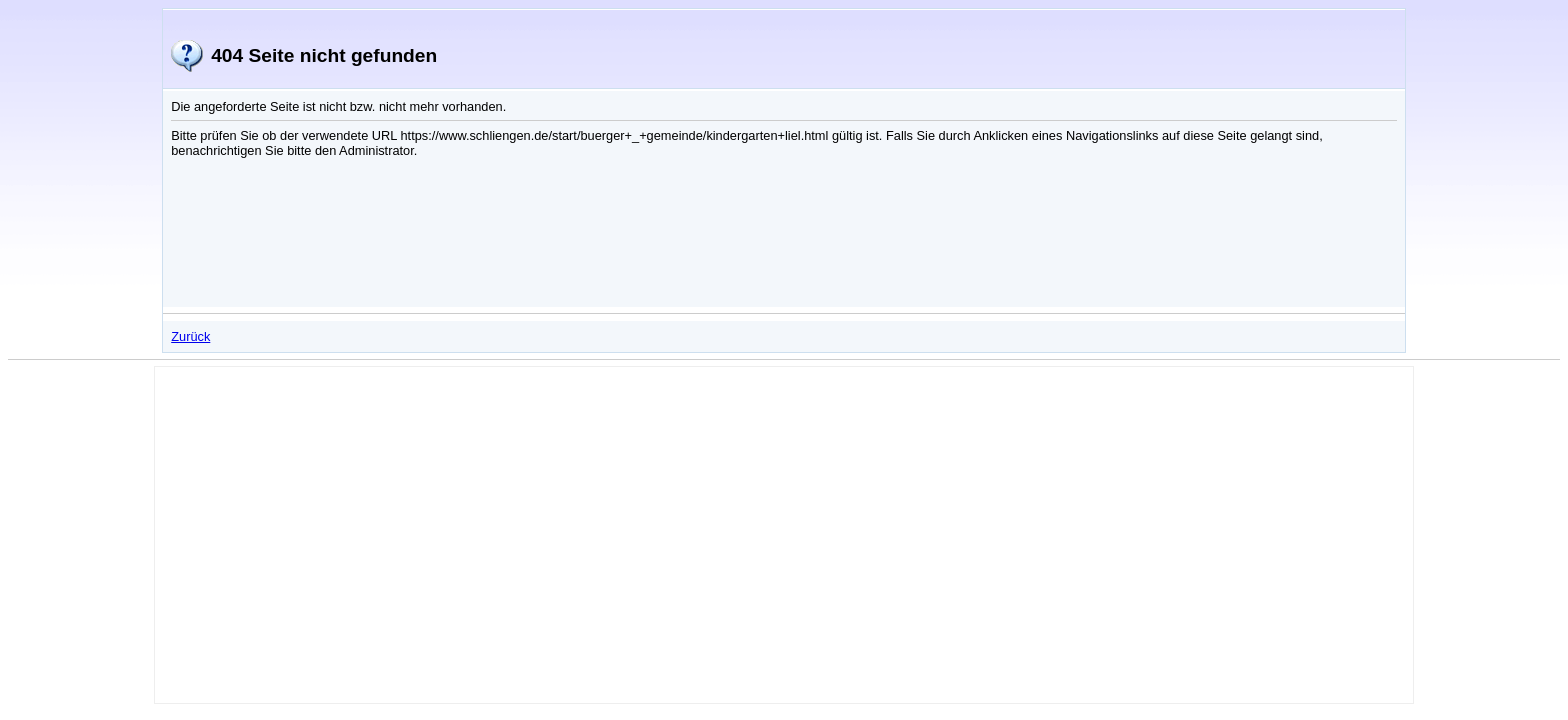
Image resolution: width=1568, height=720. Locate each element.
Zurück (190, 336)
